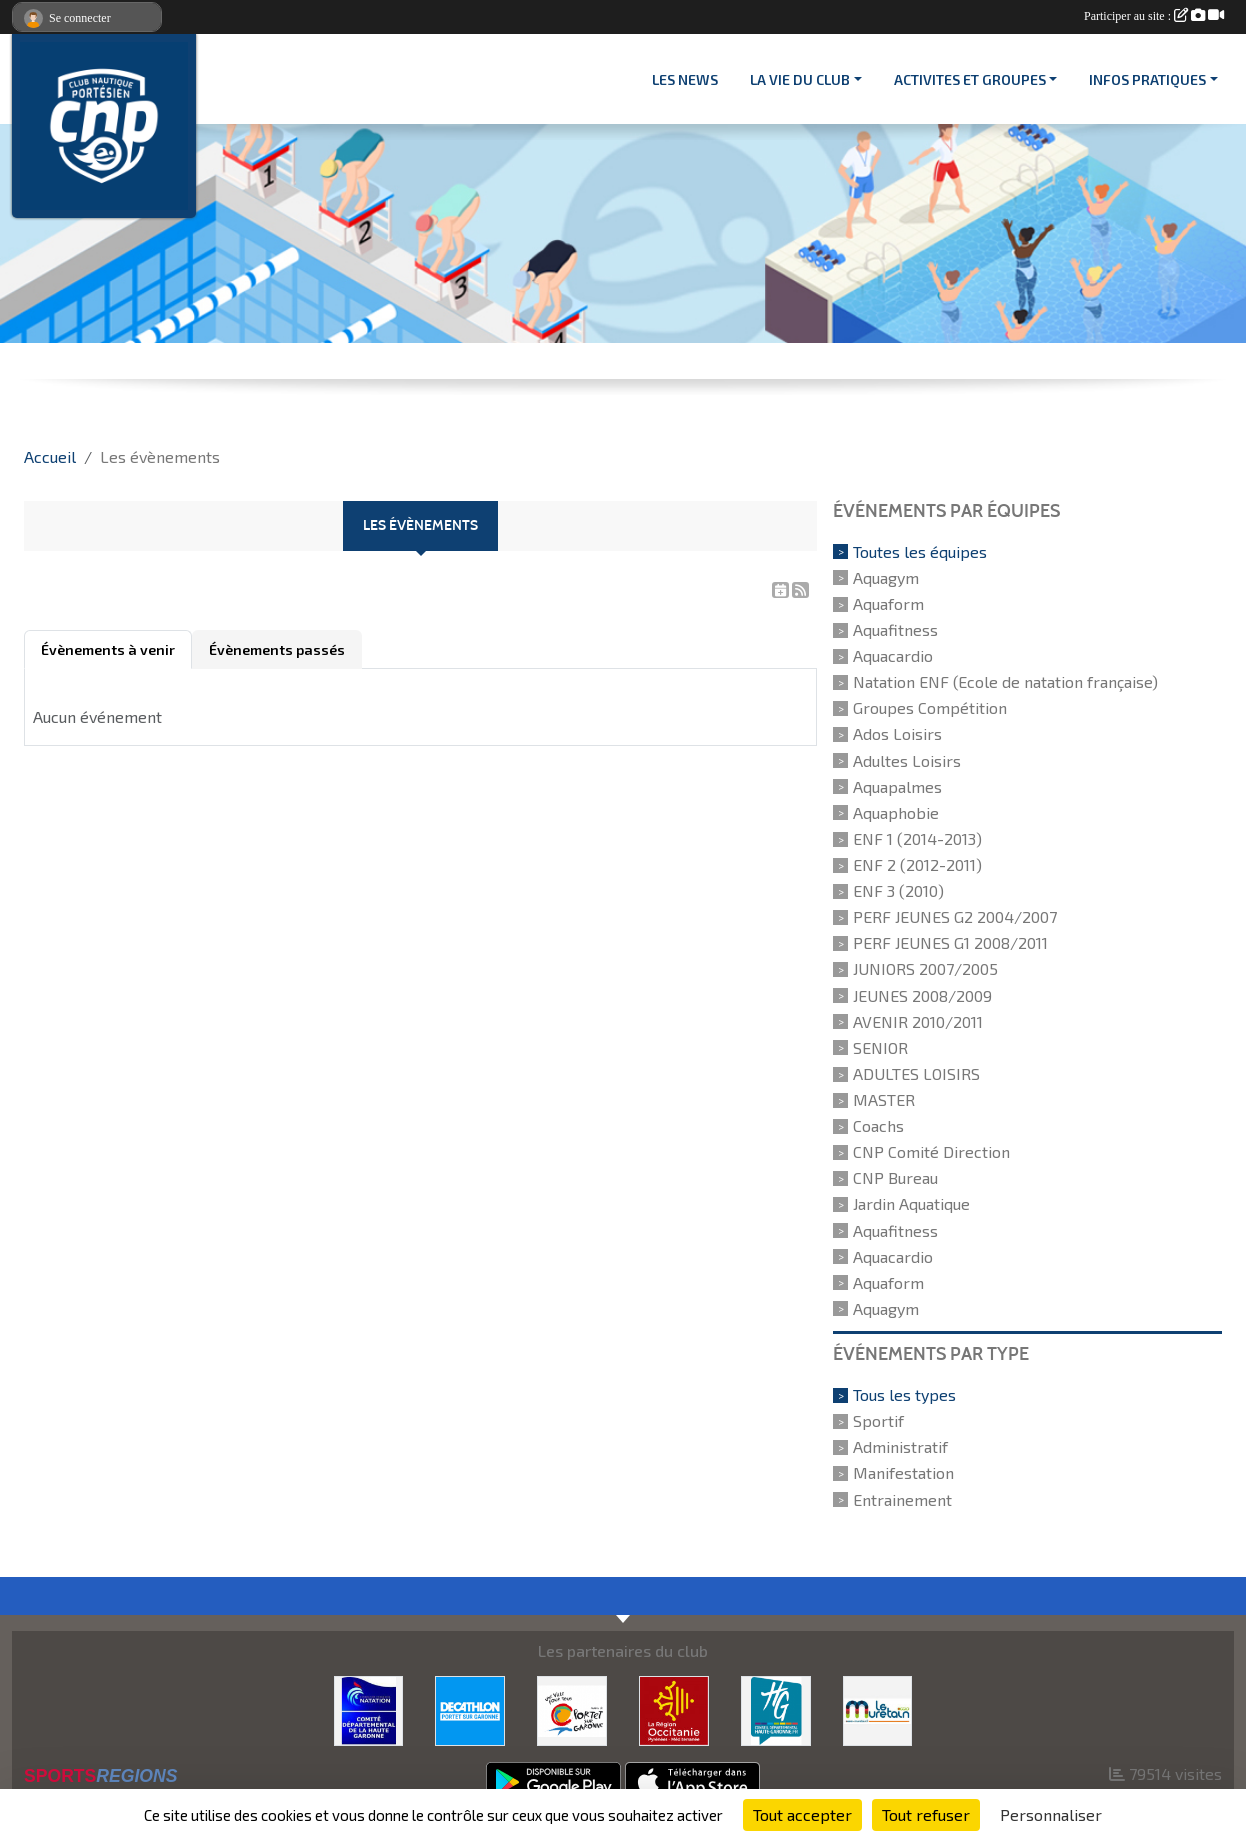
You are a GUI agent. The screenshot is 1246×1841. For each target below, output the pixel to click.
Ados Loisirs (897, 734)
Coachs (878, 1125)
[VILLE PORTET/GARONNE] (572, 1708)
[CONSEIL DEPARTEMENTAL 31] (776, 1708)
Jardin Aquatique (911, 1204)
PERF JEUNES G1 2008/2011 (950, 942)
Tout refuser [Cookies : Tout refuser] (926, 1814)
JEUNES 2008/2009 (922, 995)
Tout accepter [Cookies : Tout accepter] (802, 1814)
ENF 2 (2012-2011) (917, 864)
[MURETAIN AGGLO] (878, 1708)
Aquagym (886, 577)
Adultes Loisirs (907, 760)
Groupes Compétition (930, 707)
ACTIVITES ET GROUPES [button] (970, 79)
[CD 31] (369, 1708)
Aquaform (888, 603)
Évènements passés (277, 649)
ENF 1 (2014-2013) (917, 838)
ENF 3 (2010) (898, 890)
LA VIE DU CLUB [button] (800, 79)
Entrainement (902, 1499)
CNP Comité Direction (931, 1151)
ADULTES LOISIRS (916, 1073)
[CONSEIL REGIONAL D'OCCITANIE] (674, 1708)
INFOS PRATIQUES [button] (1147, 79)
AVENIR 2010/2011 (918, 1021)
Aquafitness (895, 629)
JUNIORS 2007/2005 (925, 969)
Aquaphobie (896, 812)
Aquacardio (893, 655)
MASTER (884, 1099)
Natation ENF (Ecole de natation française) (1005, 681)
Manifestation (903, 1473)
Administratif (900, 1446)
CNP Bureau (895, 1177)
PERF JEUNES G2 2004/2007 (955, 916)
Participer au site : (1154, 16)
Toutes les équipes (920, 551)
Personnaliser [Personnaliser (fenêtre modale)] (1051, 1814)
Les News (685, 79)
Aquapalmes (897, 786)
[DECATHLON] (470, 1708)
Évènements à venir (108, 649)
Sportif (878, 1420)
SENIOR (880, 1047)
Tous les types (904, 1394)
